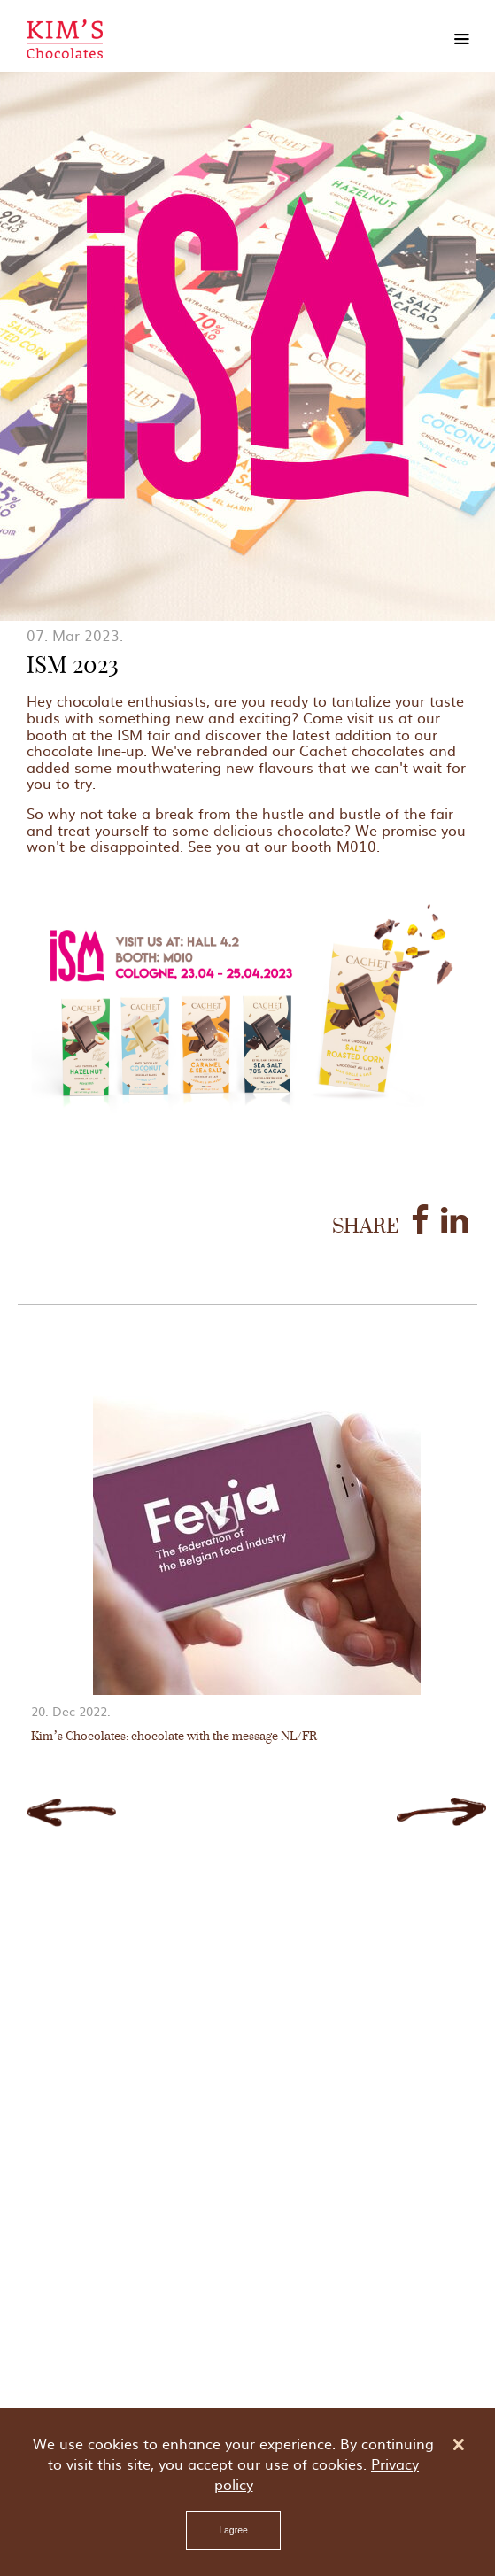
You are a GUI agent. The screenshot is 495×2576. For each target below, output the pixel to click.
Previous (71, 1812)
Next (441, 1812)
